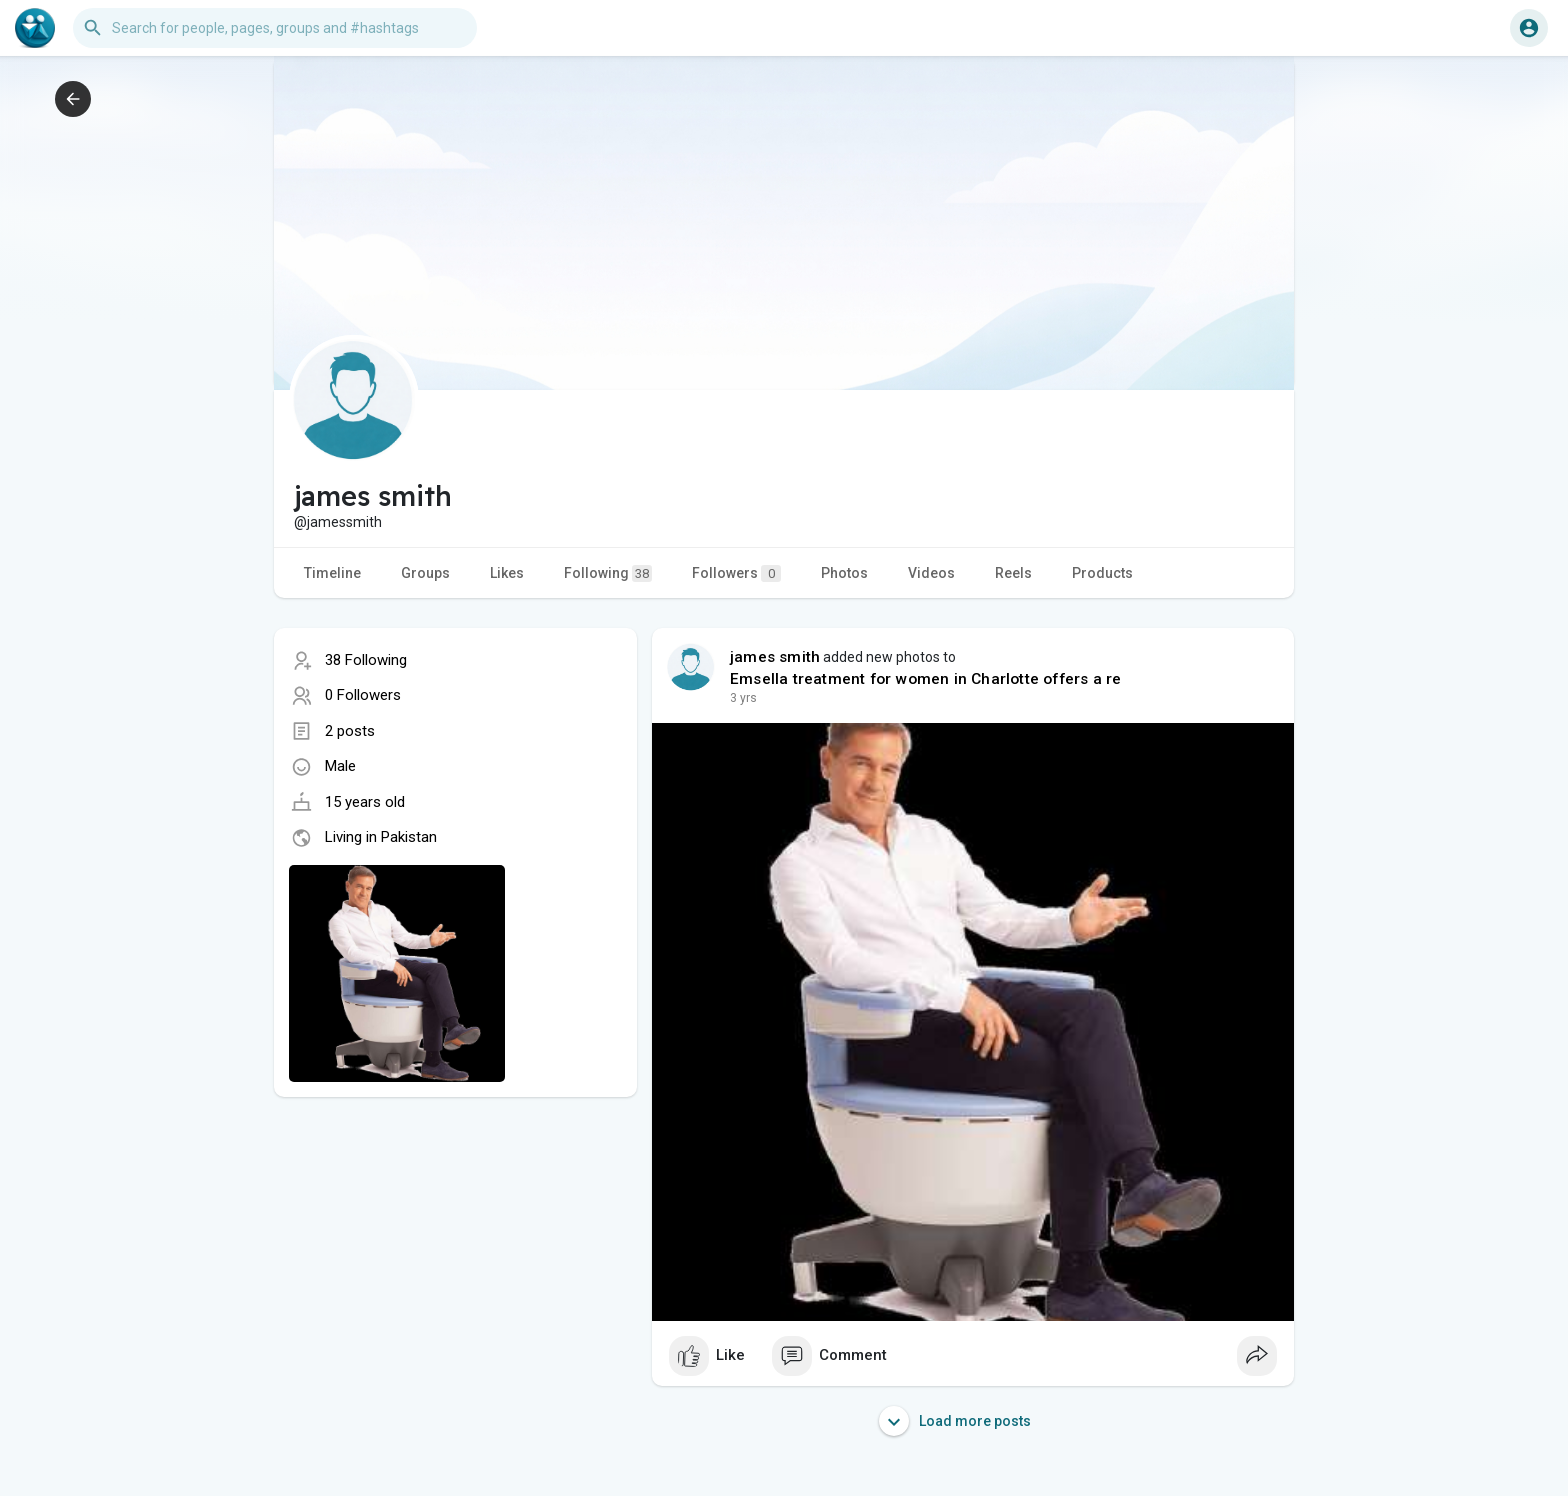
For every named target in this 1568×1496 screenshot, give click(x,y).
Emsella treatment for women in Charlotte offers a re (925, 679)
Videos (931, 573)
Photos (844, 573)
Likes (507, 573)
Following (608, 573)
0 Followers (363, 695)
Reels (1013, 573)
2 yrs (743, 698)
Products (1102, 573)
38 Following (366, 660)
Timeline (332, 573)
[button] (275, 28)
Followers (736, 573)
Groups (425, 573)
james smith (775, 657)
